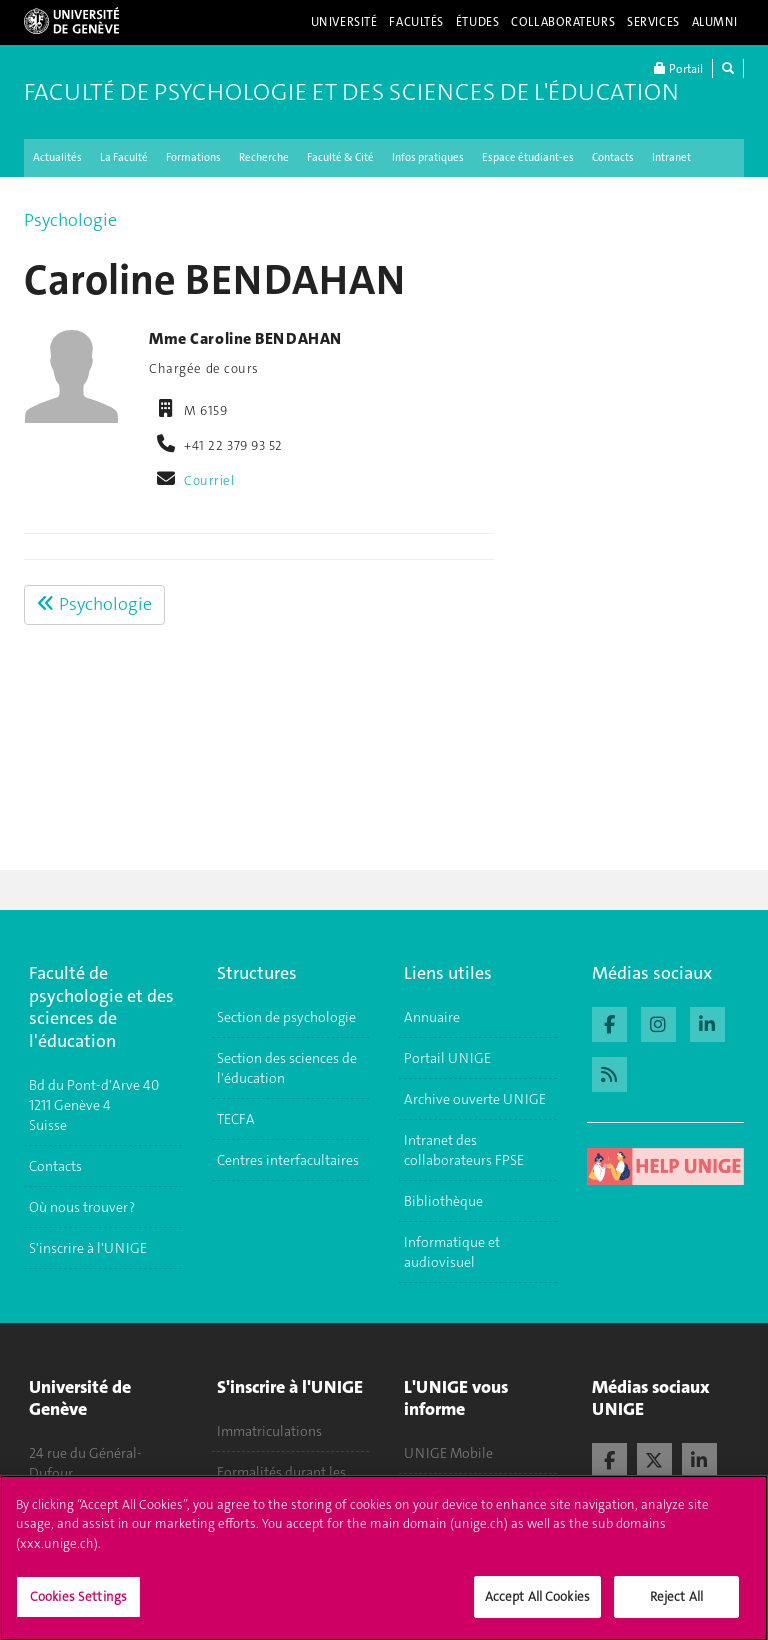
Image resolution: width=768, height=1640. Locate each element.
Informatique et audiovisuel (452, 1252)
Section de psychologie (286, 1017)
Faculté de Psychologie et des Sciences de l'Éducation (351, 92)
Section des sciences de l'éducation (287, 1068)
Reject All (676, 1605)
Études (477, 22)
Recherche (264, 157)
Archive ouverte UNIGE (475, 1099)
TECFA (236, 1119)
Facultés (416, 22)
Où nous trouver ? (82, 1207)
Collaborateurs (563, 22)
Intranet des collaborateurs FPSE (464, 1150)
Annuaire (432, 1017)
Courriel (209, 480)
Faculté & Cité (340, 157)
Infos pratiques (428, 157)
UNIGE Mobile (448, 1453)
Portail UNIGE (447, 1058)
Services (653, 22)
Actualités (57, 157)
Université (344, 22)
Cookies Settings (78, 1605)
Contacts (613, 157)
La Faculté (124, 157)
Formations (193, 157)
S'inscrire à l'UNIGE (88, 1248)
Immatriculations (269, 1431)
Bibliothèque (443, 1201)
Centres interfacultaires (288, 1160)
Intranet (671, 157)
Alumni (715, 22)
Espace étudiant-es (528, 157)
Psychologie (70, 220)
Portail (678, 68)
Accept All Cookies (537, 1605)
